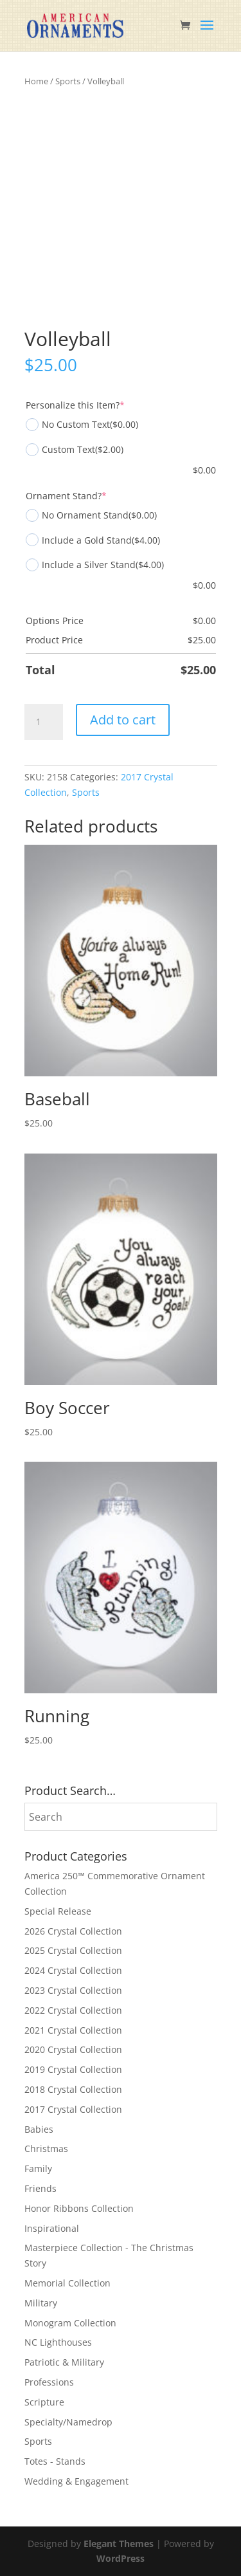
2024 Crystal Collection (73, 1970)
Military (40, 2303)
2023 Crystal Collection (73, 1990)
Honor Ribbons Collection (79, 2208)
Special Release (57, 1911)
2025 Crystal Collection (73, 1950)
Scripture (44, 2402)
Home (36, 81)
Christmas (46, 2148)
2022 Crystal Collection (73, 2010)
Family (38, 2168)
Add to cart (123, 719)
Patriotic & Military (64, 2362)
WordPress (120, 2558)
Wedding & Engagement (76, 2481)
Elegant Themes (119, 2543)
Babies (38, 2129)
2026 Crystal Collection (73, 1931)
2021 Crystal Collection (73, 2030)
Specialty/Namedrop (68, 2422)
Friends (40, 2188)
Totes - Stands (54, 2461)
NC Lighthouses (58, 2342)
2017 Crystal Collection (73, 2109)
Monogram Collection (70, 2323)
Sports (67, 81)
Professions (49, 2382)
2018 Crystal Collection (73, 2089)
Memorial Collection (67, 2283)
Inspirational (51, 2228)
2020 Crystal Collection (73, 2049)
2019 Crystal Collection (73, 2069)
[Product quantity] (43, 722)
